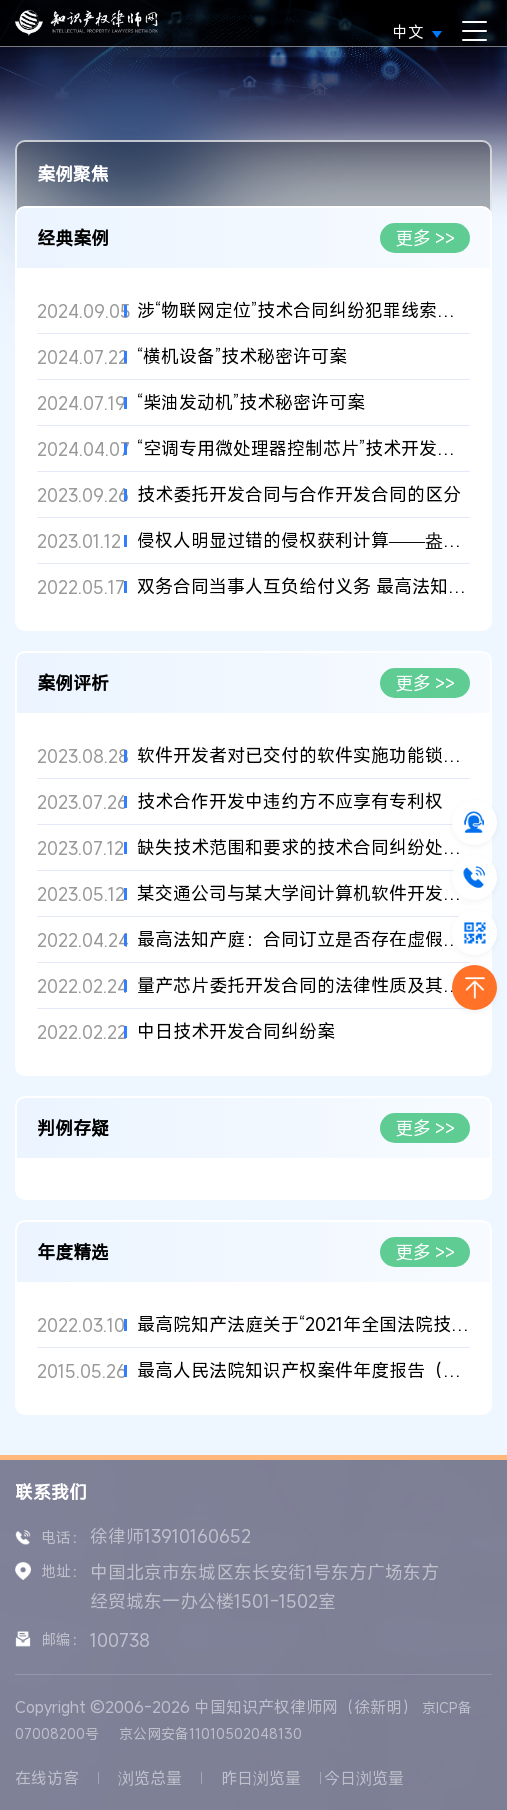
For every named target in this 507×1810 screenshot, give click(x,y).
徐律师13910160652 (170, 1536)
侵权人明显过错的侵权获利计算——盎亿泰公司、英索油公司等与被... (303, 540)
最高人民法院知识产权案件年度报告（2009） (303, 1370)
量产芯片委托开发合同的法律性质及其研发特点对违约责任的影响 (303, 985)
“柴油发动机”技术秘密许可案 (251, 402)
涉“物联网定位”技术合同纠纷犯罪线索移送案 (303, 310)
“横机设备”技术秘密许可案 (242, 356)
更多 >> (425, 238)
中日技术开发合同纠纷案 (236, 1031)
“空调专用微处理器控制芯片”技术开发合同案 (303, 448)
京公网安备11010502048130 (210, 1733)
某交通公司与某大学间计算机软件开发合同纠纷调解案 (303, 893)
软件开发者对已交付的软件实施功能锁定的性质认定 (303, 755)
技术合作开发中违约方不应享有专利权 (290, 801)
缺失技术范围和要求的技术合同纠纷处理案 (303, 847)
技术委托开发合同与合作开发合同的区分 (299, 494)
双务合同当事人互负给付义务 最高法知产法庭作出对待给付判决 (303, 586)
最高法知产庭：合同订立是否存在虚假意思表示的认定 (303, 939)
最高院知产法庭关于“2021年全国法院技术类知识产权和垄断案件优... (303, 1324)
